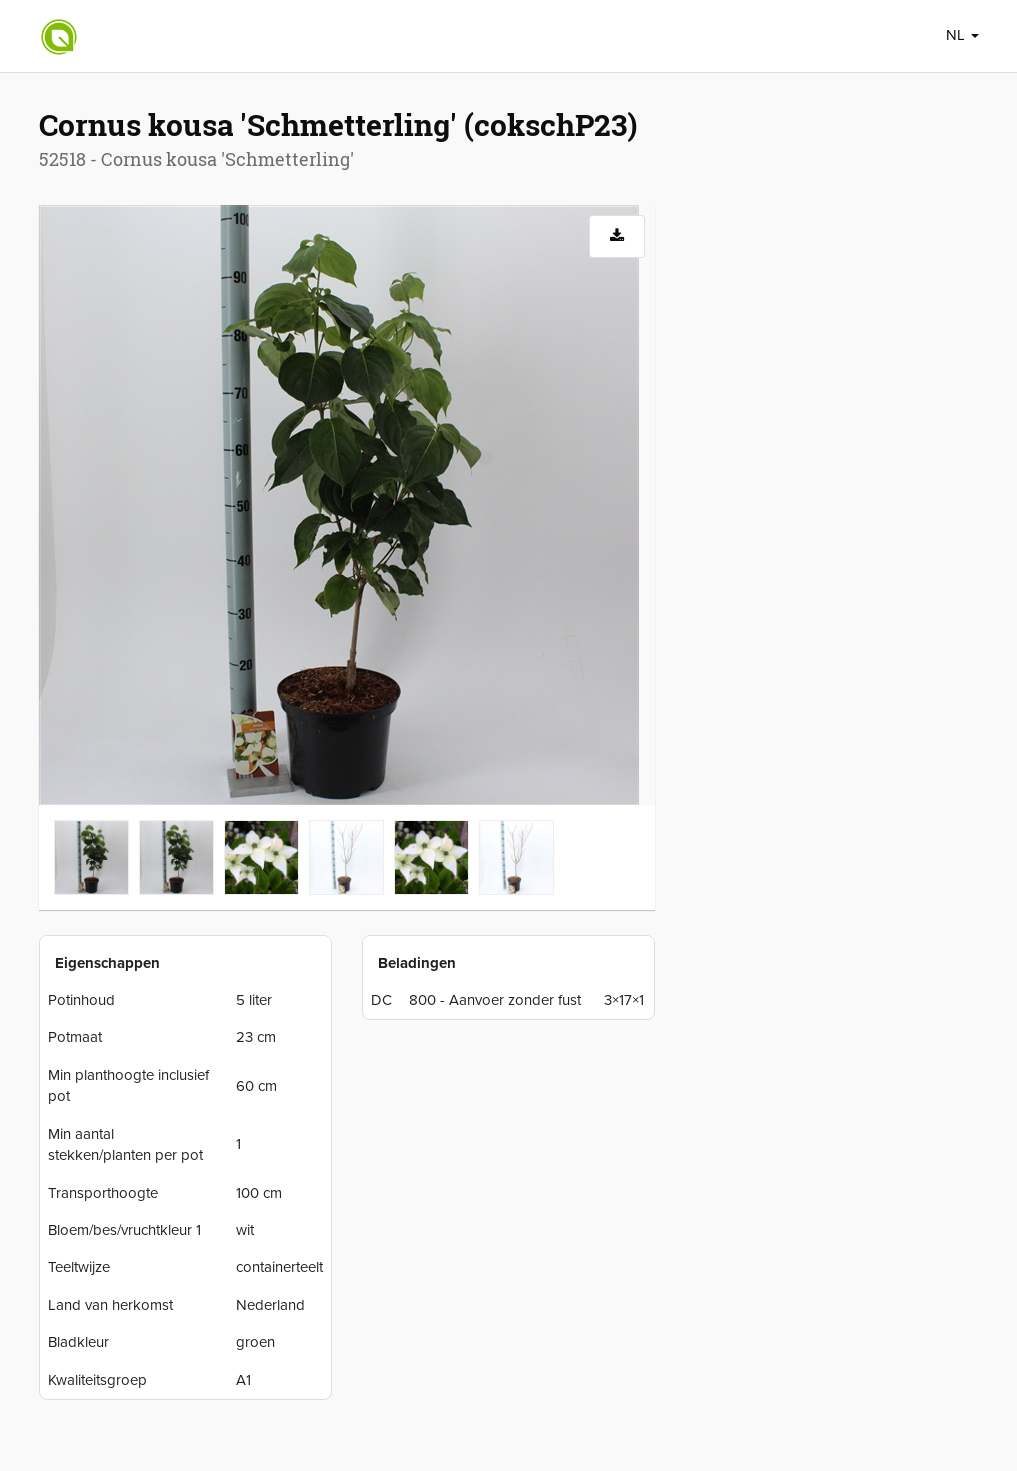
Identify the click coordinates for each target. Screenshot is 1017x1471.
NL (962, 35)
